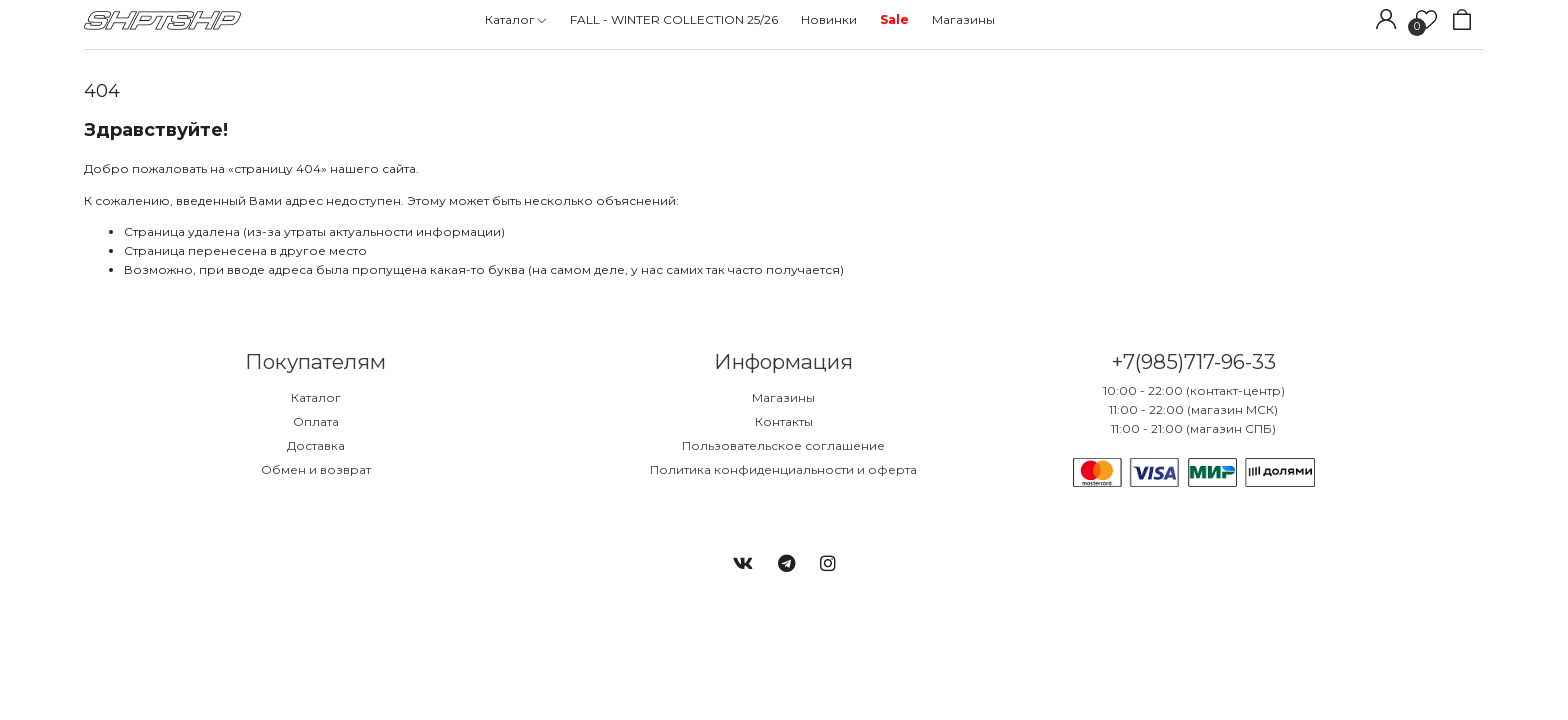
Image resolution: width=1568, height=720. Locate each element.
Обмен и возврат (316, 469)
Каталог (316, 397)
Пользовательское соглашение (783, 445)
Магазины (783, 397)
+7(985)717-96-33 (1193, 361)
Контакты (784, 421)
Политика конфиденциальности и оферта (783, 469)
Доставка (316, 445)
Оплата (316, 421)
